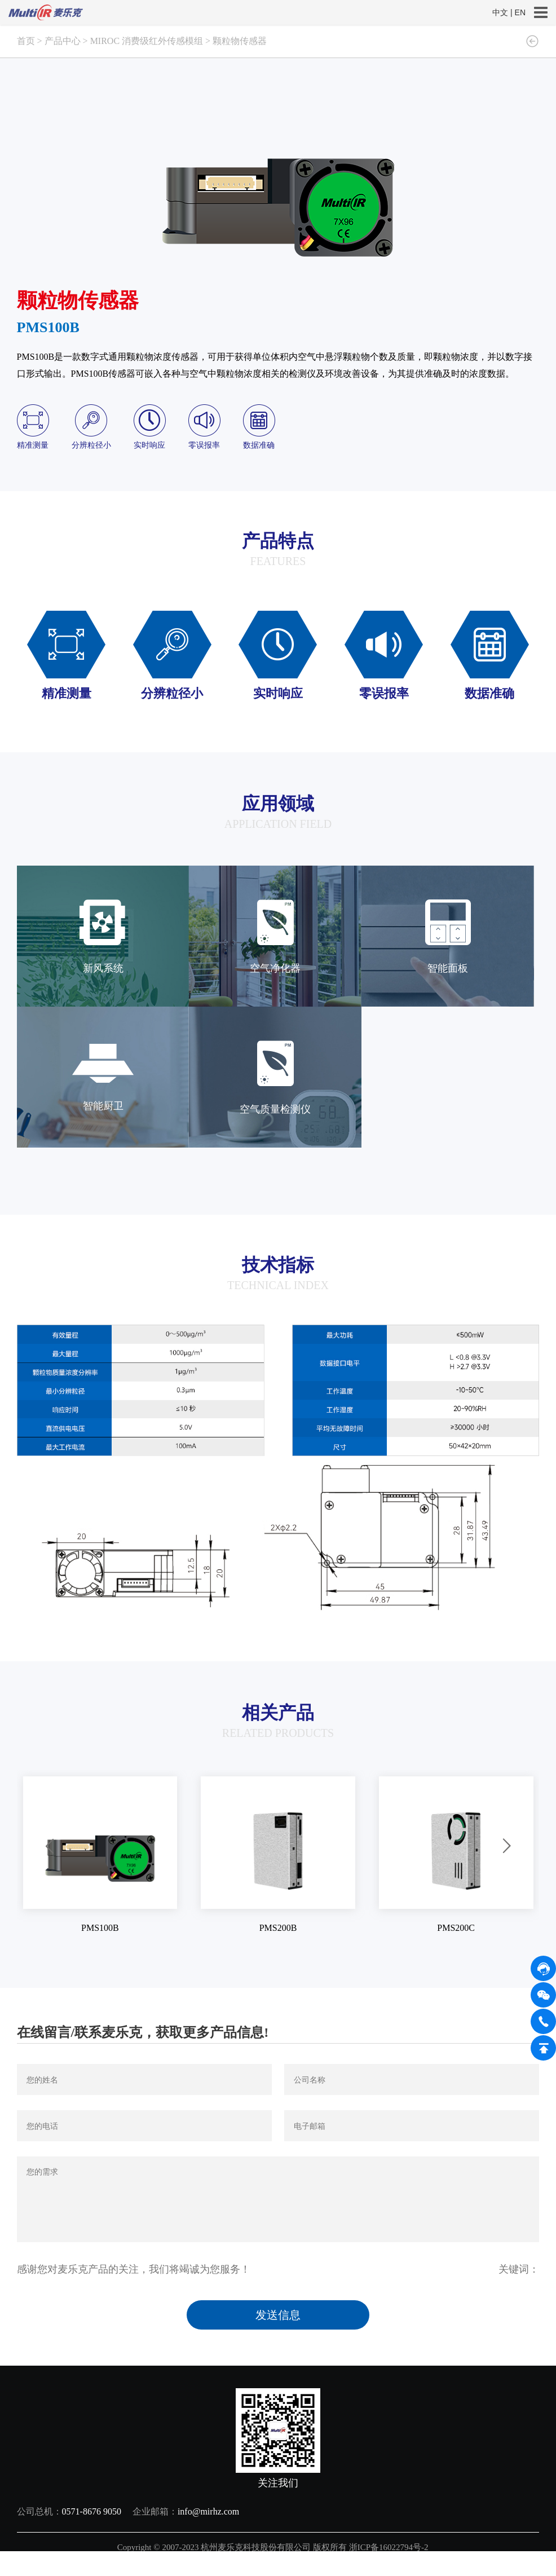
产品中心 (63, 41)
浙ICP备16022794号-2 (390, 2547)
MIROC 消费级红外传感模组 (146, 41)
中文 (500, 12)
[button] (49, 1846)
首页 (26, 41)
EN (520, 12)
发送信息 (278, 2315)
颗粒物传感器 (240, 41)
